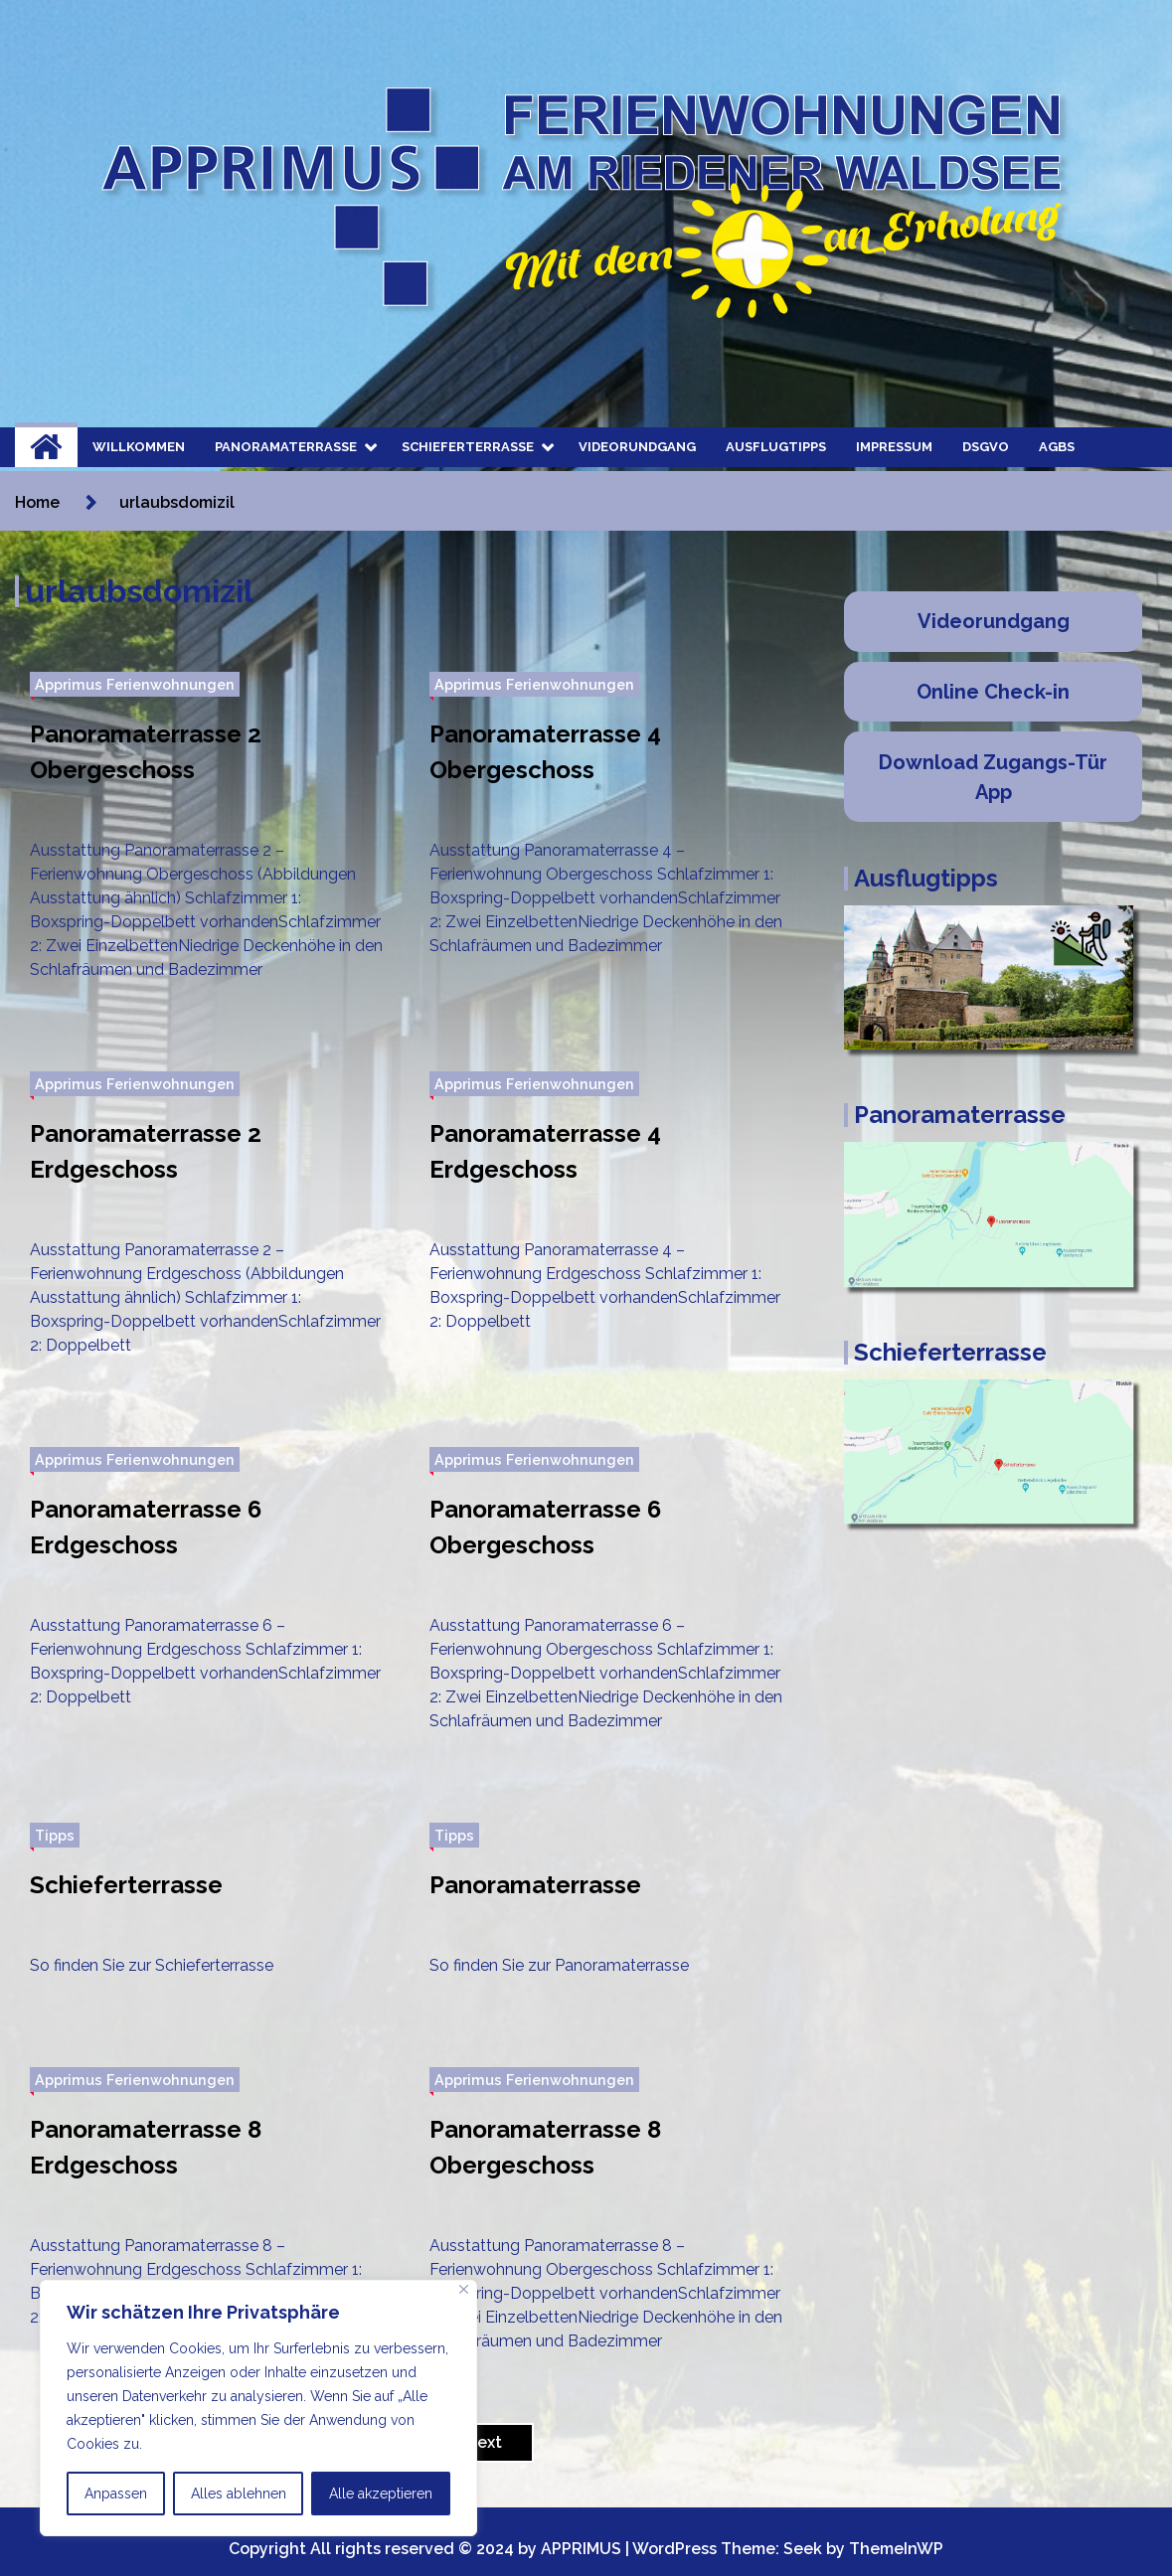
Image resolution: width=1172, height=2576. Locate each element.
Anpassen (115, 2493)
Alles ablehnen (238, 2493)
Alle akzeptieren (380, 2493)
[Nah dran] (463, 2289)
